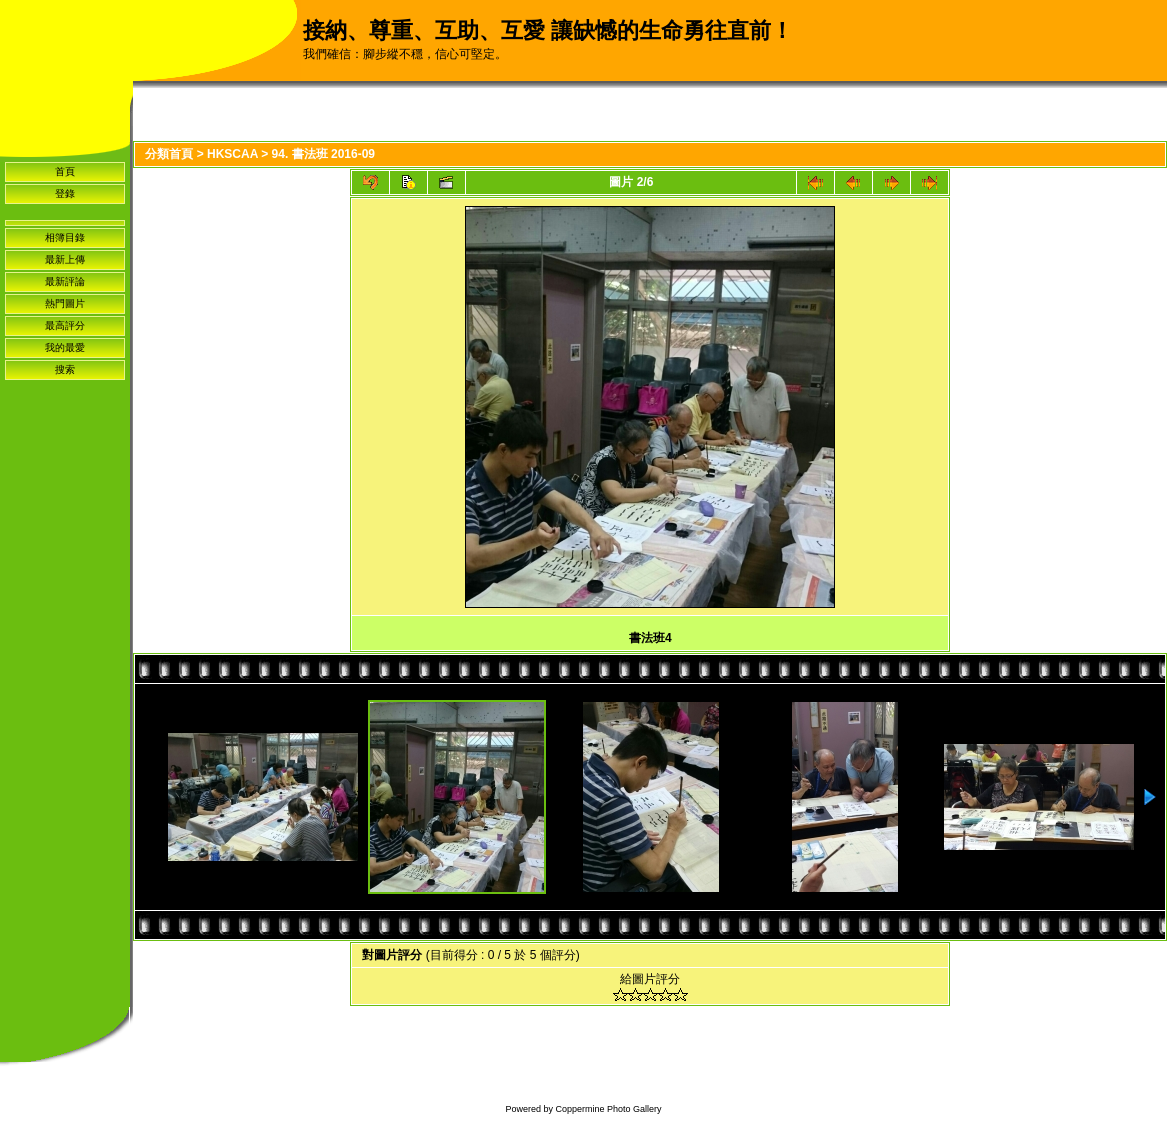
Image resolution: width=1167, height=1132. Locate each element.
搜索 (65, 369)
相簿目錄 (65, 237)
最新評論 (65, 281)
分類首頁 (169, 154)
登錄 (65, 193)
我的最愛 (65, 347)
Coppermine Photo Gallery (608, 1109)
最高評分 (65, 325)
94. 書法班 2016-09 (323, 154)
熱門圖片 (65, 303)
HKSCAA (232, 154)
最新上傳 (65, 259)
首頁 (65, 171)
